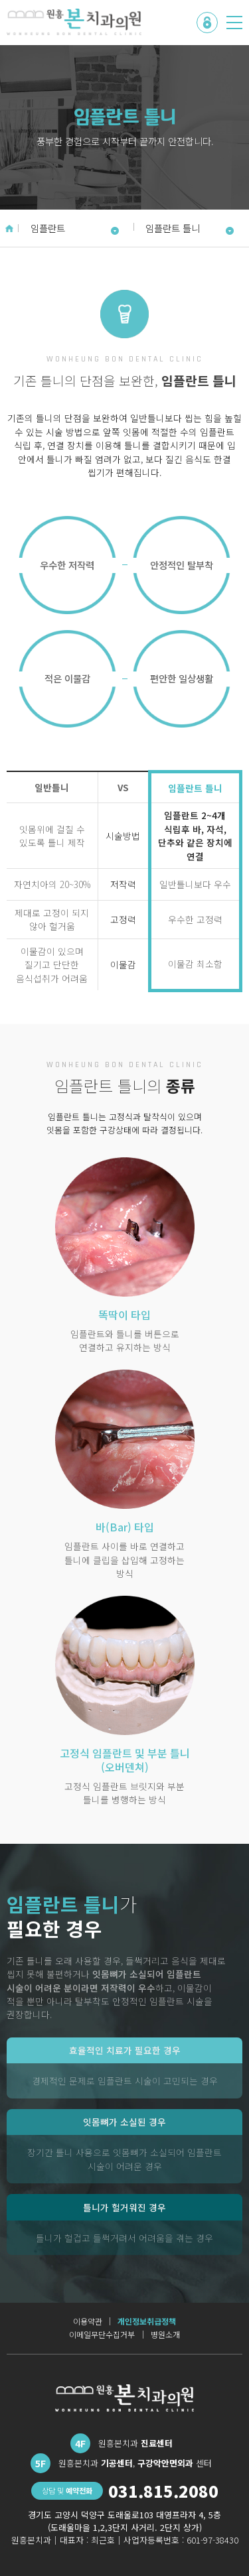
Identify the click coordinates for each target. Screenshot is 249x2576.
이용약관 (87, 2321)
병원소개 (165, 2335)
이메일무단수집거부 (102, 2335)
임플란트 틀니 (189, 228)
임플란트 (75, 228)
